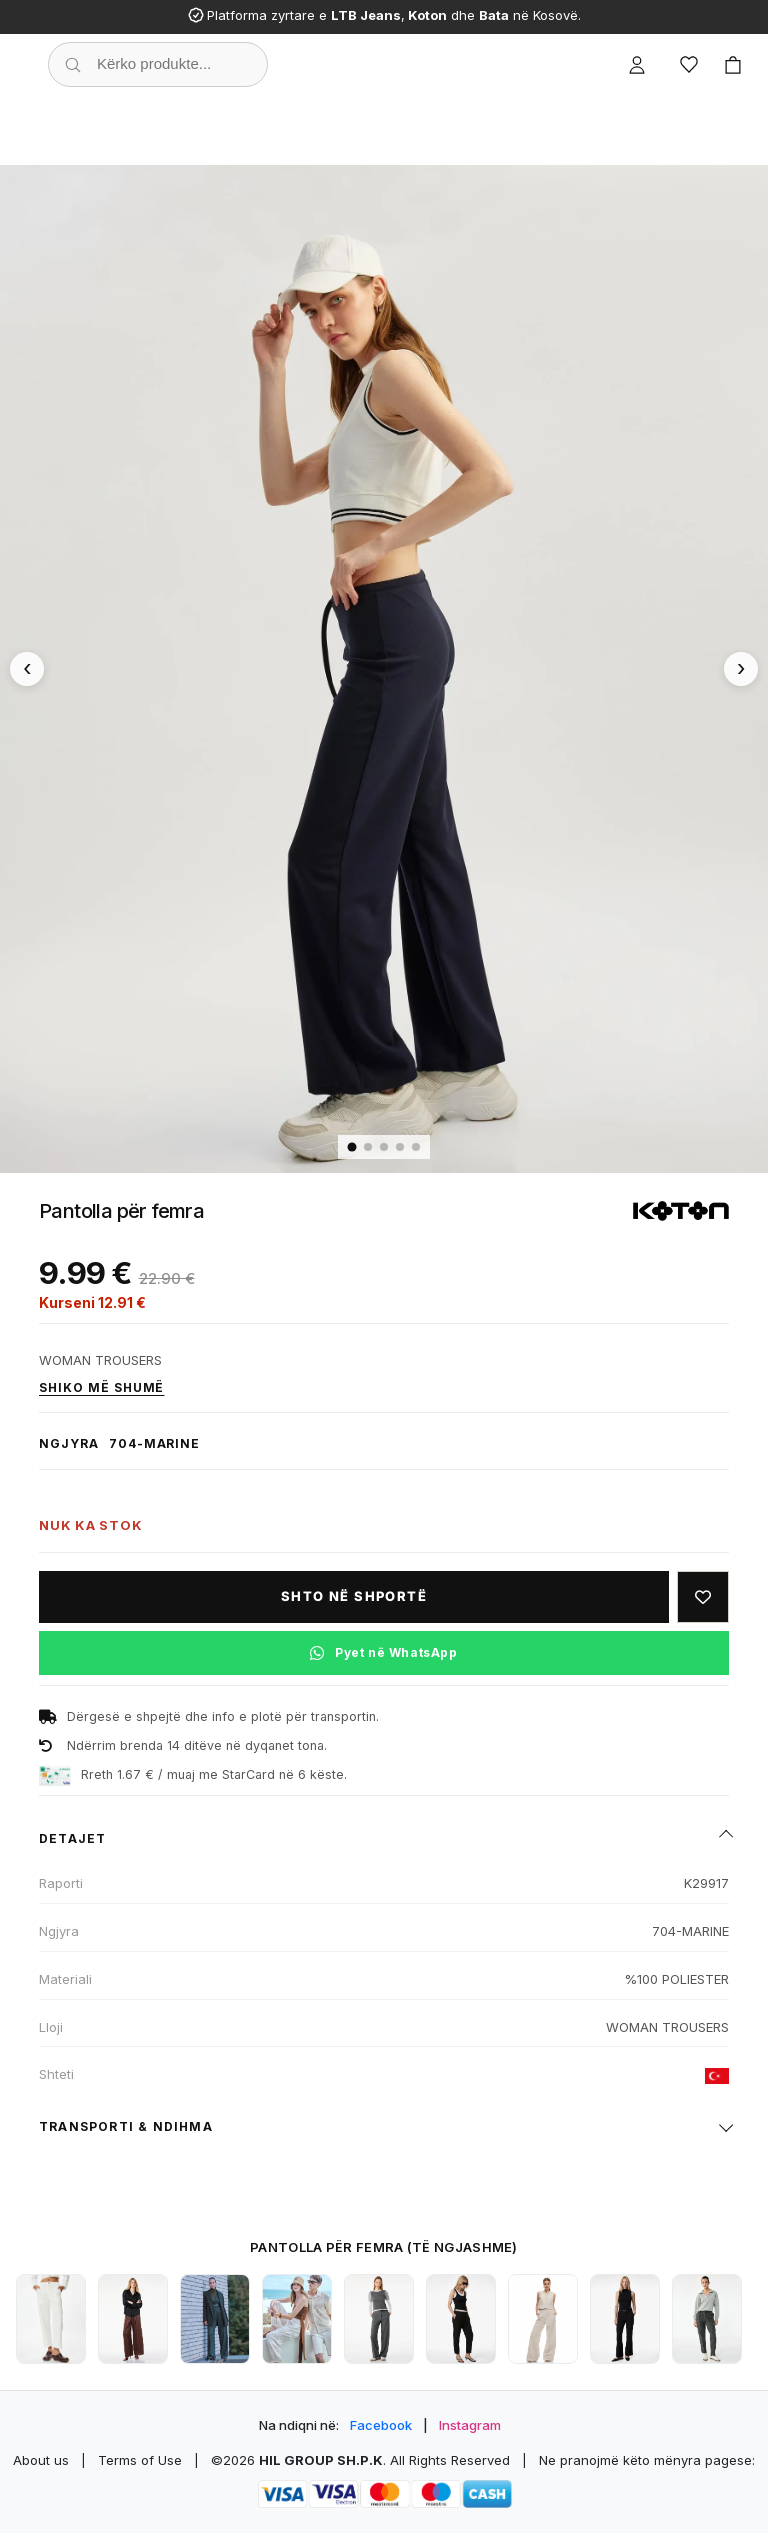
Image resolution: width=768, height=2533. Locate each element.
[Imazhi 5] (416, 1147)
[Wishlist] (689, 65)
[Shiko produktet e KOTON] (681, 1211)
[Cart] (733, 65)
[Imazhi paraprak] (27, 669)
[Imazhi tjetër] (741, 669)
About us (41, 2460)
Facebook (381, 2425)
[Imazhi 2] (368, 1147)
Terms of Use (140, 2460)
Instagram (470, 2425)
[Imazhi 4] (400, 1147)
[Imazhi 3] (384, 1147)
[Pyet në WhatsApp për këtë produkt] (384, 1653)
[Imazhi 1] (352, 1147)
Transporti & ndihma (126, 2126)
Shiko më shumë (101, 1387)
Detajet (72, 1838)
